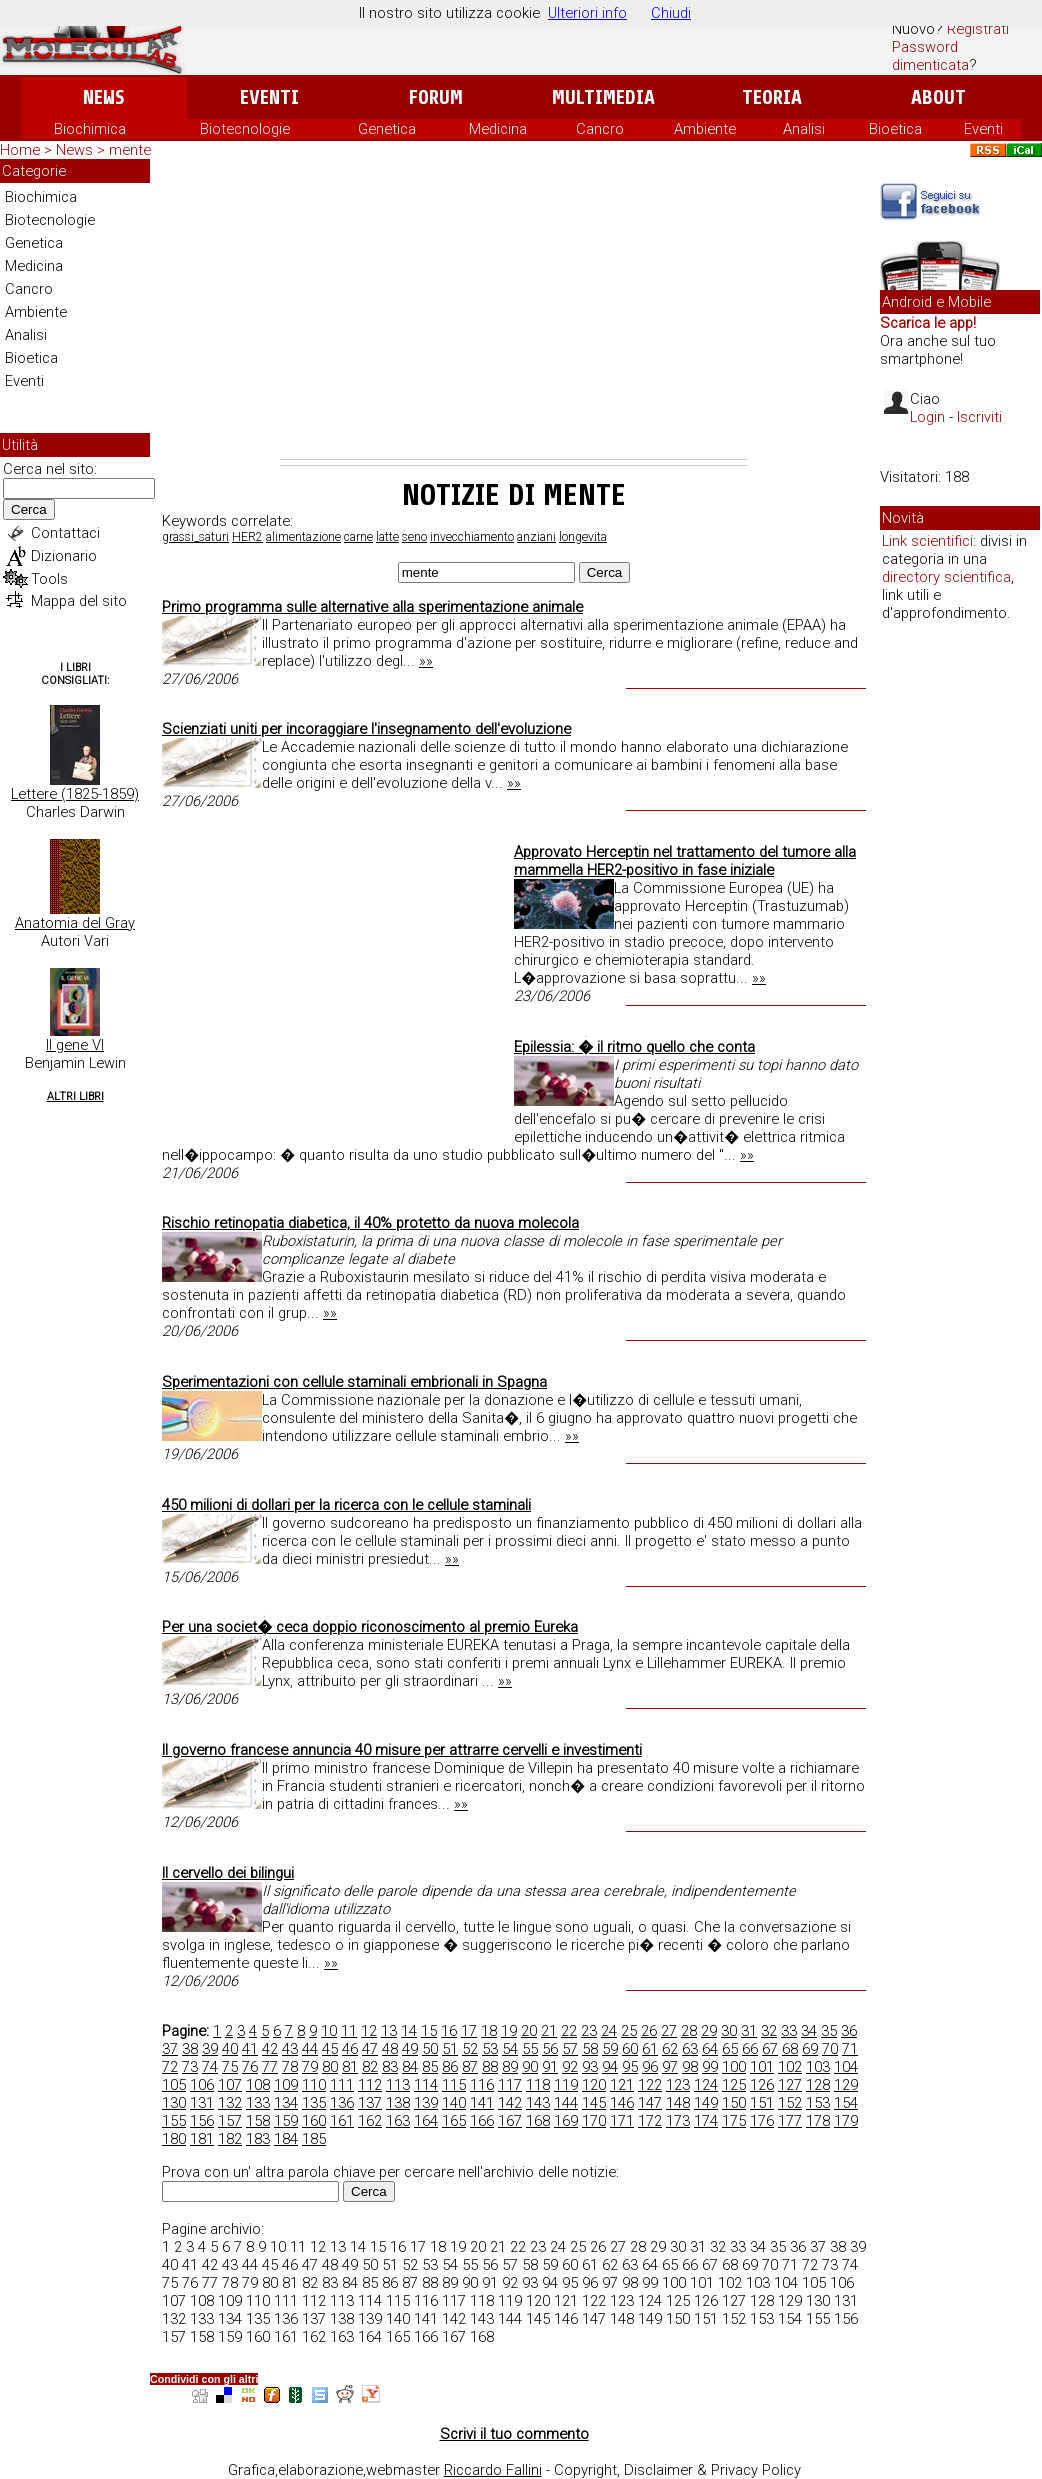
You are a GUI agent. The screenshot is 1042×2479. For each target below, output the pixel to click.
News (103, 97)
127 (790, 2085)
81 (350, 2067)
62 (670, 2049)
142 (510, 2103)
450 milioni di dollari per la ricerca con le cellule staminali (346, 1505)
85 (430, 2067)
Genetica (387, 129)
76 (250, 2067)
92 (570, 2067)
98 (690, 2067)
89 (510, 2067)
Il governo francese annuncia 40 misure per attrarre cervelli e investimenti (402, 1750)
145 (594, 2103)
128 (818, 2085)
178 (818, 2121)
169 (566, 2121)
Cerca (29, 509)
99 (710, 2067)
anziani (536, 537)
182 (230, 2139)
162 (370, 2121)
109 (286, 2085)
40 (230, 2049)
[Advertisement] (514, 309)
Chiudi (671, 13)
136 (342, 2103)
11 (349, 2031)
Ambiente (705, 129)
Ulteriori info (587, 13)
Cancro (600, 129)
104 (846, 2067)
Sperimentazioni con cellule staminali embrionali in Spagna (354, 1382)
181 (202, 2139)
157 (230, 2121)
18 (489, 2031)
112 (370, 2085)
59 (610, 2049)
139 (426, 2103)
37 (170, 2049)
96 (650, 2067)
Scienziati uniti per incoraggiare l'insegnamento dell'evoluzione (366, 729)
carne (358, 537)
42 (270, 2049)
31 (749, 2031)
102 (790, 2067)
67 (770, 2049)
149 (706, 2103)
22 (569, 2031)
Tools (49, 579)
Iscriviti (979, 417)
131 (202, 2103)
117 (510, 2085)
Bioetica (895, 129)
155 (174, 2121)
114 (426, 2085)
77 (270, 2067)
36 (849, 2031)
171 (622, 2121)
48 (390, 2049)
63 (690, 2049)
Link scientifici (927, 541)
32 (769, 2031)
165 (454, 2121)
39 (210, 2049)
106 (202, 2085)
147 (650, 2103)
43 (290, 2049)
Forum (435, 97)
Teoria (772, 97)
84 (410, 2067)
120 (594, 2085)
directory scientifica (946, 577)
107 (230, 2085)
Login (927, 417)
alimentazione (303, 537)
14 (409, 2031)
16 (449, 2031)
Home (20, 150)
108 (258, 2085)
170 (594, 2121)
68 (790, 2049)
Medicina (498, 129)
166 (482, 2121)
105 (174, 2085)
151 (762, 2103)
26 (649, 2031)
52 (470, 2049)
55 (530, 2049)
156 (202, 2121)
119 (566, 2085)
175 (734, 2121)
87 (470, 2067)
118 (538, 2085)
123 (678, 2085)
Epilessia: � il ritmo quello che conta (634, 1047)
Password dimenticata (930, 56)
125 (734, 2085)
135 (314, 2103)
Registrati (978, 29)
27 (669, 2031)
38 (190, 2049)
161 (342, 2121)
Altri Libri (75, 1096)
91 (550, 2067)
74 (210, 2067)
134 (286, 2103)
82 (370, 2067)
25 (629, 2031)
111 (342, 2085)
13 (389, 2031)
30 (729, 2031)
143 (538, 2103)
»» (426, 661)
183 (258, 2139)
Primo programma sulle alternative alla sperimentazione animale (372, 607)
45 (330, 2049)
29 (709, 2031)
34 (809, 2031)
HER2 (247, 537)
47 (370, 2049)
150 (734, 2103)
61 (650, 2049)
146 (622, 2103)
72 (170, 2067)
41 (250, 2049)
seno (414, 537)
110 (314, 2085)
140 (454, 2103)
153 (818, 2103)
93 (590, 2067)
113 (398, 2085)
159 (286, 2121)
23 (589, 2031)
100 (734, 2067)
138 (398, 2103)
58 (590, 2049)
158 (258, 2121)
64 (710, 2049)
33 (789, 2031)
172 (650, 2121)
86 (450, 2067)
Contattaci (65, 533)
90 (530, 2067)
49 (410, 2049)
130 (174, 2103)
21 (549, 2031)
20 (529, 2031)
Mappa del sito (79, 601)
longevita (583, 537)
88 (490, 2067)
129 (846, 2085)
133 (258, 2103)
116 (482, 2085)
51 (450, 2049)
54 (510, 2049)
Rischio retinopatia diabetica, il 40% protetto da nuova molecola (370, 1223)
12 (369, 2031)
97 (670, 2067)
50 (430, 2049)
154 (846, 2103)
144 (566, 2103)
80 (330, 2067)
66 (750, 2049)
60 (630, 2049)
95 (630, 2067)
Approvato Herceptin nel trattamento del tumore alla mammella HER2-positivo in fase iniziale (685, 861)
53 (490, 2049)
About (938, 97)
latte (387, 537)
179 (846, 2121)
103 (818, 2067)
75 (230, 2067)
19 (509, 2031)
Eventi (269, 97)
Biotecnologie (245, 129)
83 (390, 2067)
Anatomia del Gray (75, 923)
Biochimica (90, 129)
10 (329, 2031)
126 (762, 2085)
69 (810, 2049)
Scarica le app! (928, 323)
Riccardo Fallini (493, 2470)
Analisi (804, 129)
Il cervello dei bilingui (228, 1873)
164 (426, 2121)
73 (190, 2067)
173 (678, 2121)
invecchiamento (472, 537)
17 (469, 2031)
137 (370, 2103)
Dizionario (64, 556)
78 (290, 2067)
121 (622, 2085)
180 (174, 2139)
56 (550, 2049)
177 (790, 2121)
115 (454, 2085)
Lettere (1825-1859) (75, 794)
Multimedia (603, 97)
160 (314, 2121)
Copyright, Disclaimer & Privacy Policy (677, 2470)
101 (762, 2067)
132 (230, 2103)
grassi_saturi (195, 537)
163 (398, 2121)
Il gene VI (75, 1045)
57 (570, 2049)
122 (650, 2085)
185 (314, 2139)
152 (790, 2103)
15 (429, 2031)
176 (762, 2121)
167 (510, 2121)
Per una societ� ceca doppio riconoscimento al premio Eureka (370, 1627)
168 (538, 2121)
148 (678, 2103)
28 (689, 2031)
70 (830, 2049)
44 (310, 2049)
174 (706, 2121)
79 (310, 2067)
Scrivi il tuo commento (514, 2434)
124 (706, 2085)
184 (286, 2139)
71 (850, 2049)
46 (350, 2049)
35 (829, 2031)
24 (609, 2031)
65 (730, 2049)
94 (610, 2067)
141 (482, 2103)
